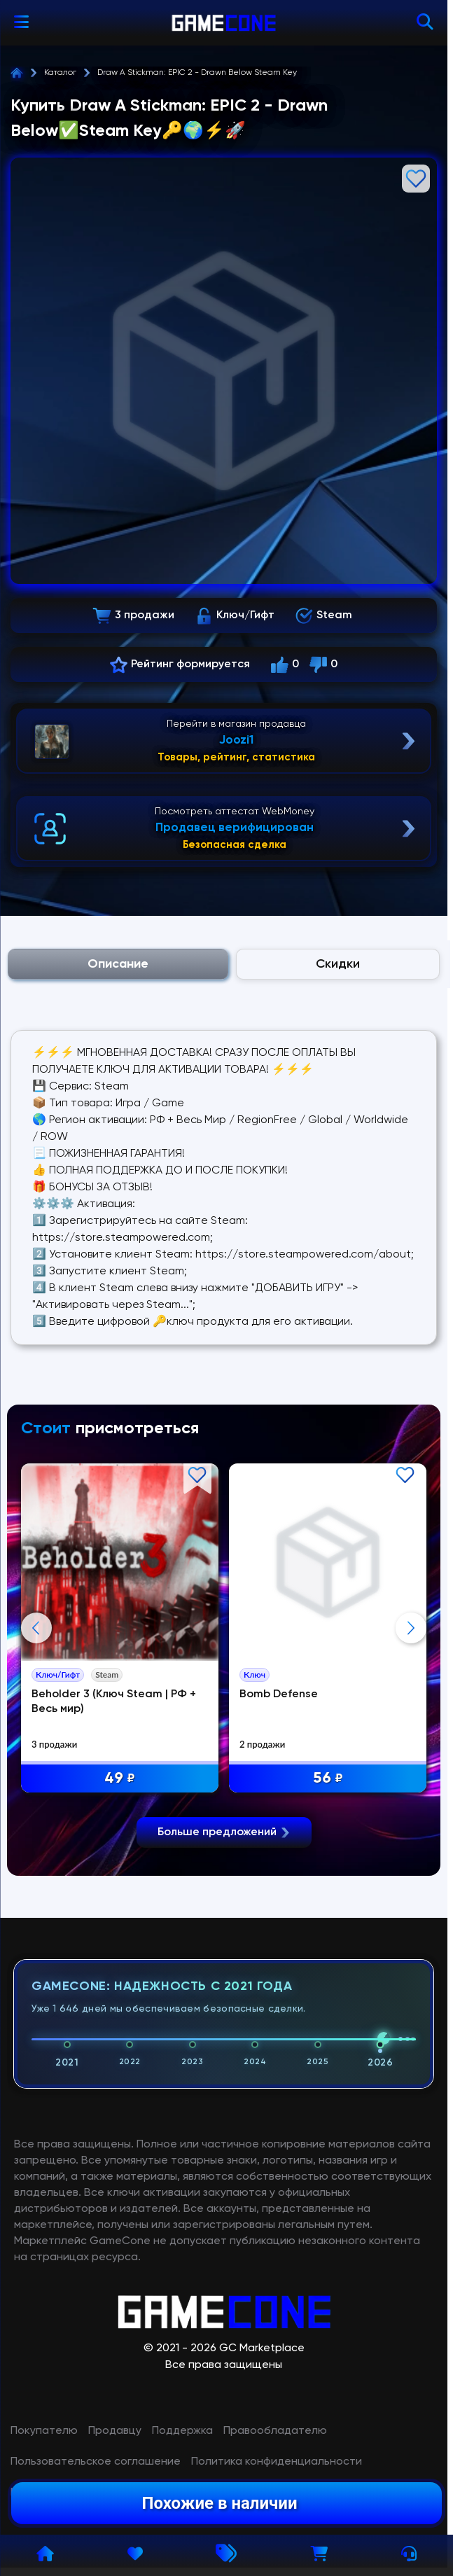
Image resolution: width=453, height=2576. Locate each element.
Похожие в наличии (219, 2503)
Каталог (60, 73)
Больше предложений (224, 1832)
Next (411, 1628)
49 (119, 1778)
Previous (36, 1628)
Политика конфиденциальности (276, 2461)
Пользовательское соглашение (96, 2461)
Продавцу (114, 2431)
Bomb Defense (278, 1694)
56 (328, 1778)
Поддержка (182, 2431)
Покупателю (44, 2431)
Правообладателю (275, 2431)
